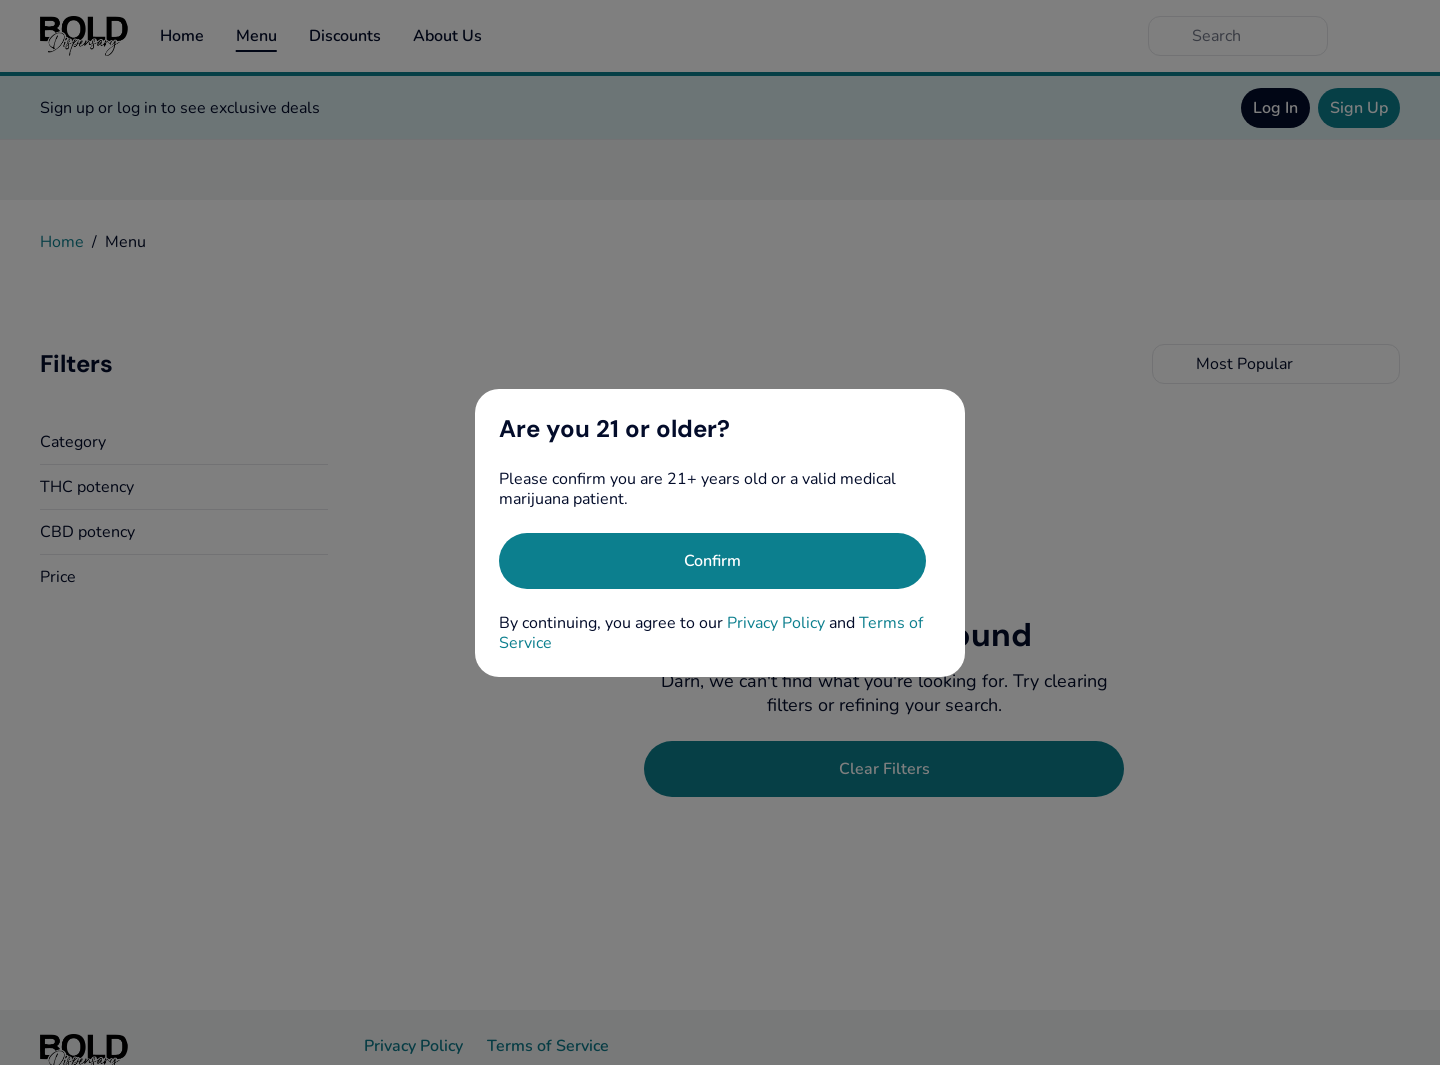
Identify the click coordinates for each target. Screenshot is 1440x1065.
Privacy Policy (776, 623)
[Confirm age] (712, 561)
